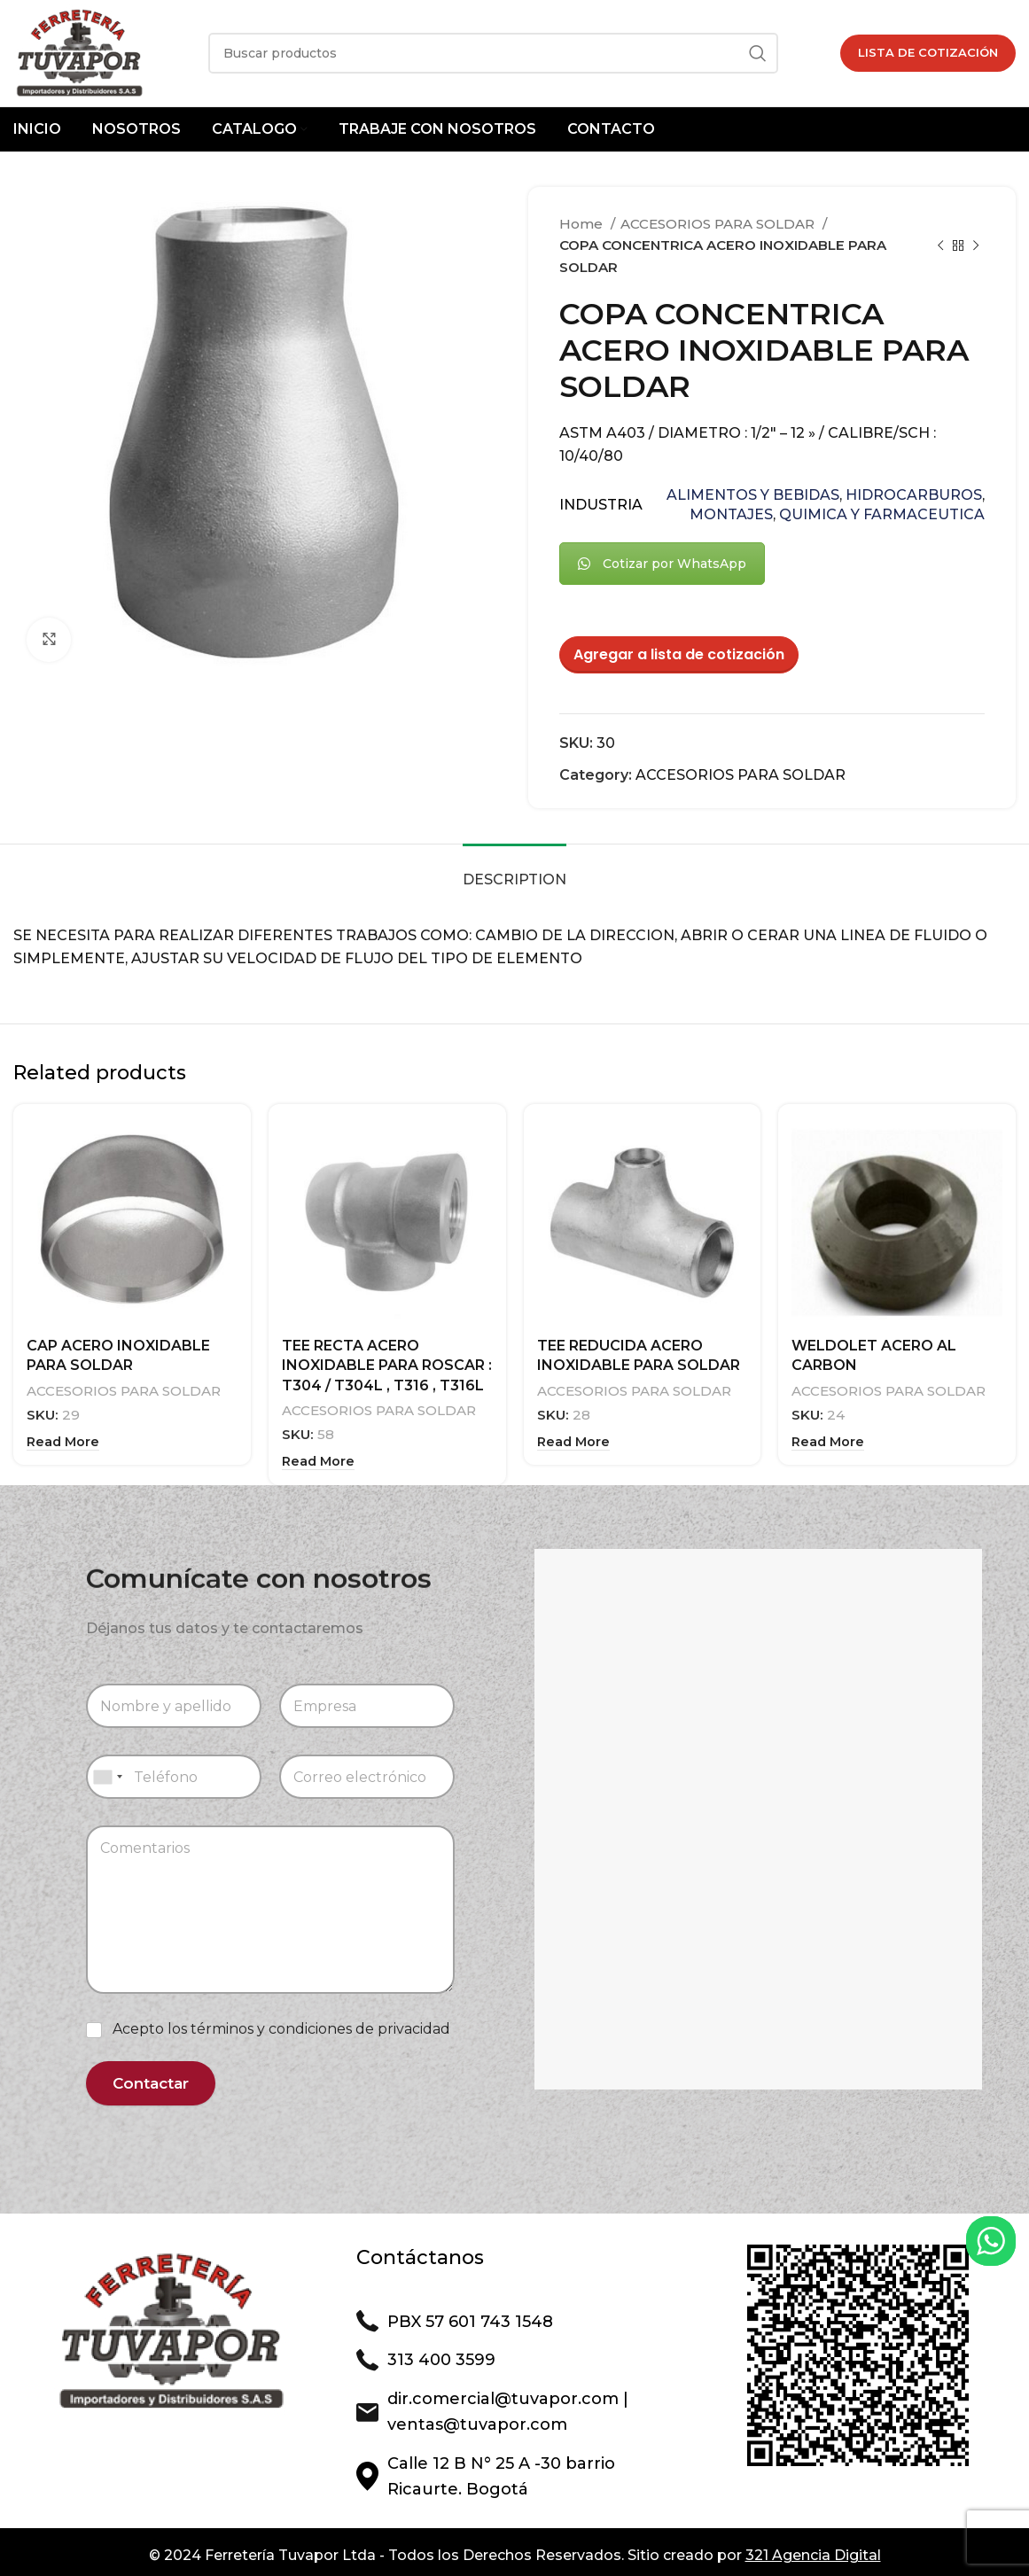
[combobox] (107, 1771)
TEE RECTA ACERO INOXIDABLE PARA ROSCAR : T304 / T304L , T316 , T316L (387, 1365)
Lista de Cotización (928, 52)
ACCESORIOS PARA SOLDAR (719, 223)
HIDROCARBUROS (914, 494)
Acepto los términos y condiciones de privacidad (281, 2023)
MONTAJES (731, 514)
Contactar (151, 2077)
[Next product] (976, 245)
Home (582, 223)
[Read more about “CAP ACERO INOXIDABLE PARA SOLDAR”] (63, 1439)
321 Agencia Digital (813, 2549)
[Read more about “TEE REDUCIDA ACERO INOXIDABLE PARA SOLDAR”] (573, 1439)
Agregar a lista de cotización (678, 654)
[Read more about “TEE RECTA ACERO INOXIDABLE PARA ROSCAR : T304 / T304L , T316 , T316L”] (318, 1459)
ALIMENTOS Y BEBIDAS (753, 494)
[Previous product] (940, 245)
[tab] (514, 871)
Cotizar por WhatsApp (662, 564)
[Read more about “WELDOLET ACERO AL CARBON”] (827, 1439)
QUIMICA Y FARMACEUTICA (882, 514)
